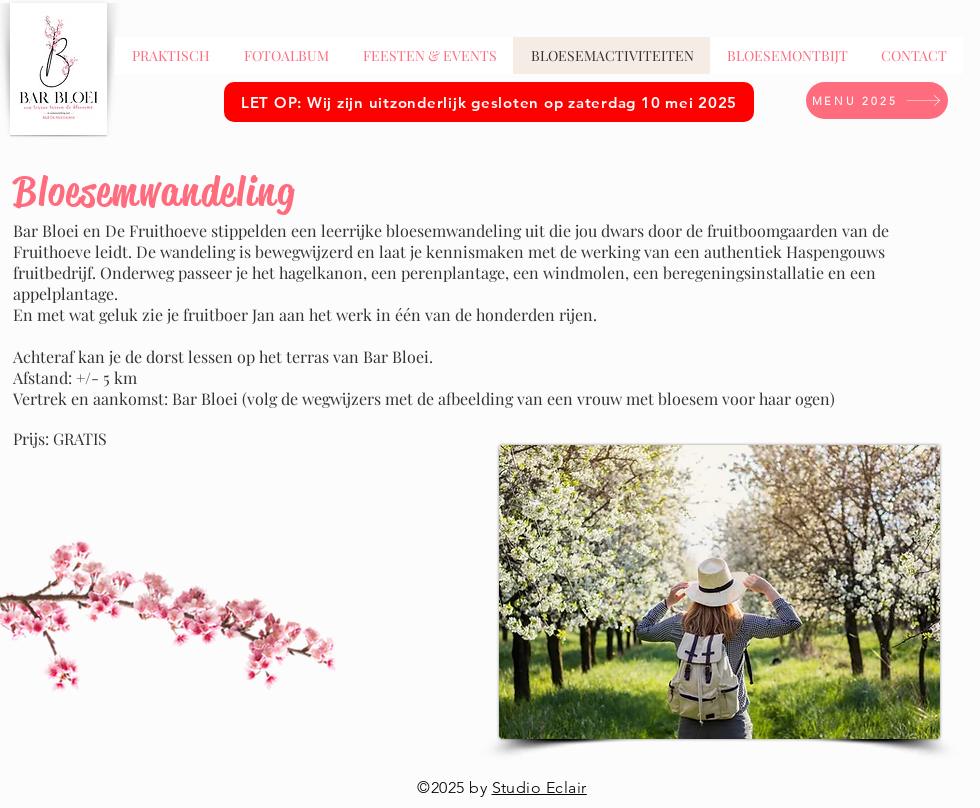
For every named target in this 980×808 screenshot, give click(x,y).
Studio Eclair (539, 787)
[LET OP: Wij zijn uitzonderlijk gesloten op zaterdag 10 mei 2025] (489, 102)
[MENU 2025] (877, 100)
